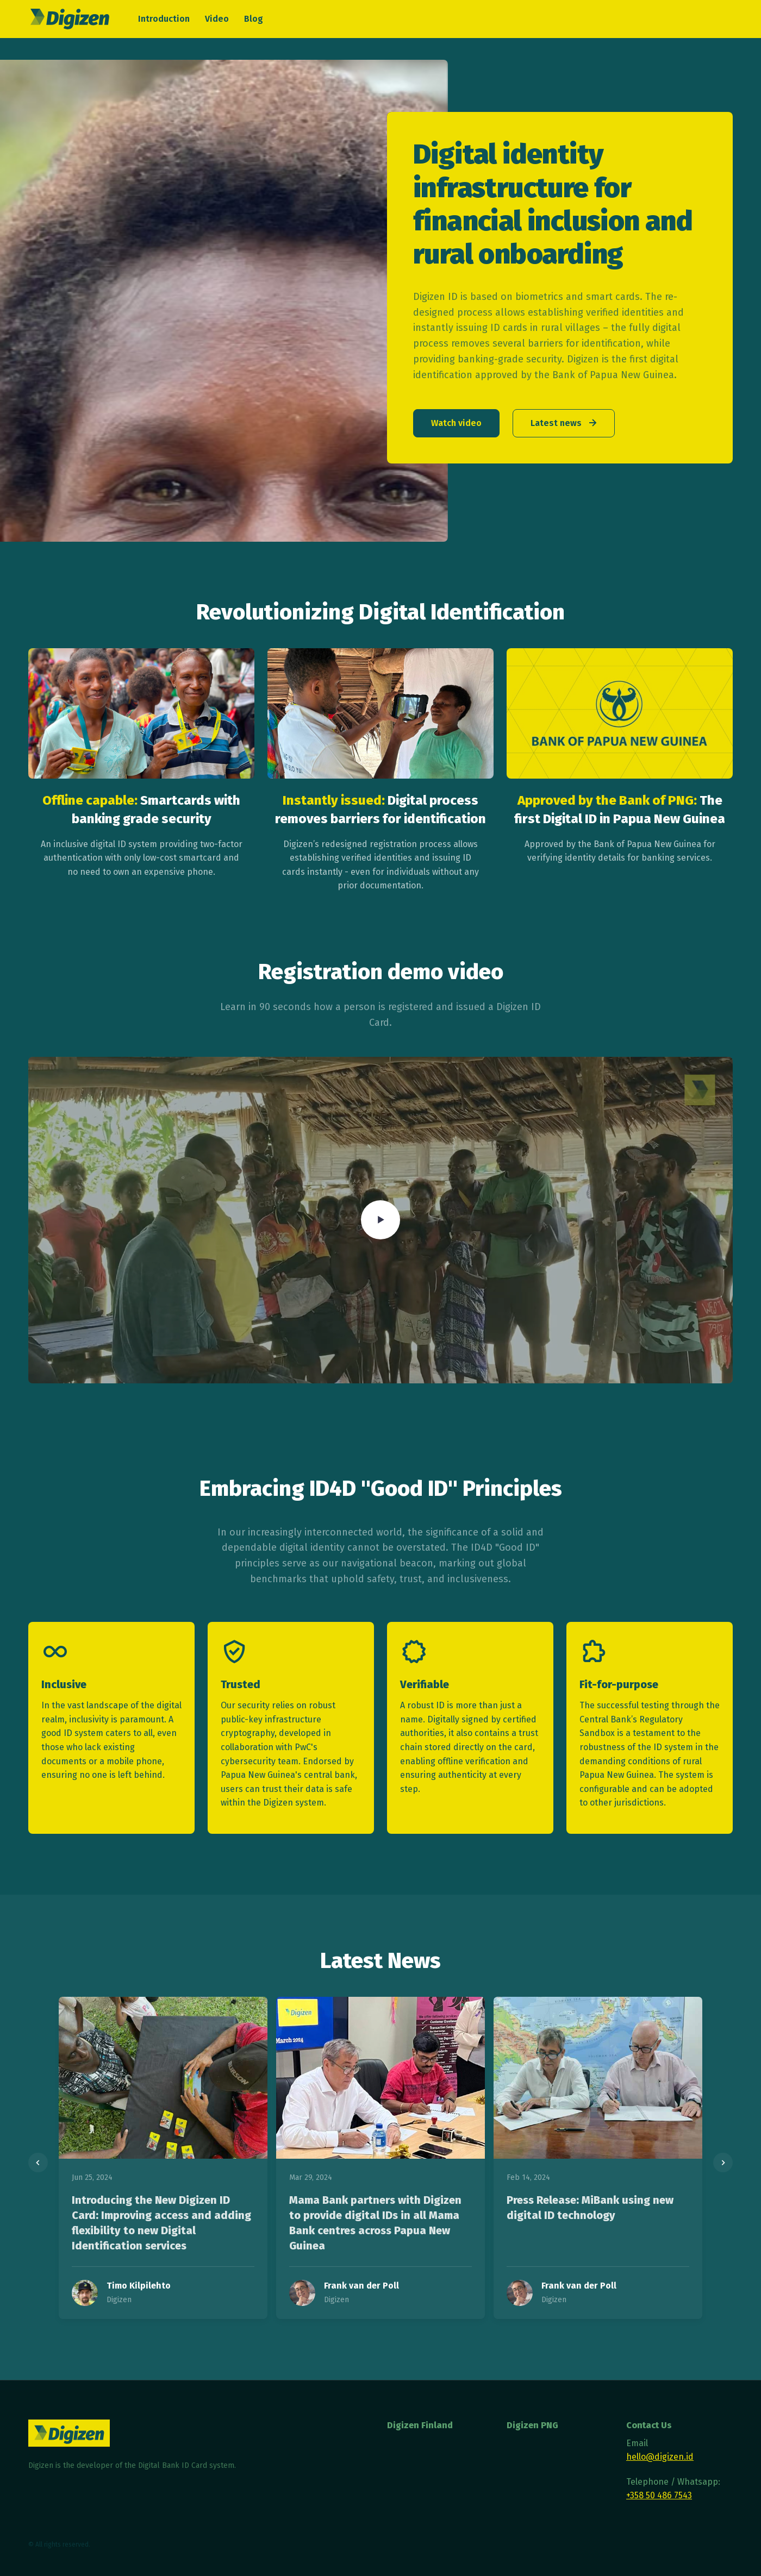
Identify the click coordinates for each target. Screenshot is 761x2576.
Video (217, 19)
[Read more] (163, 2078)
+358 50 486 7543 (659, 2495)
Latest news (565, 423)
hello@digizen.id (660, 2457)
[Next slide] (723, 2162)
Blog (253, 19)
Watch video (456, 423)
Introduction (164, 19)
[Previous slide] (38, 2162)
